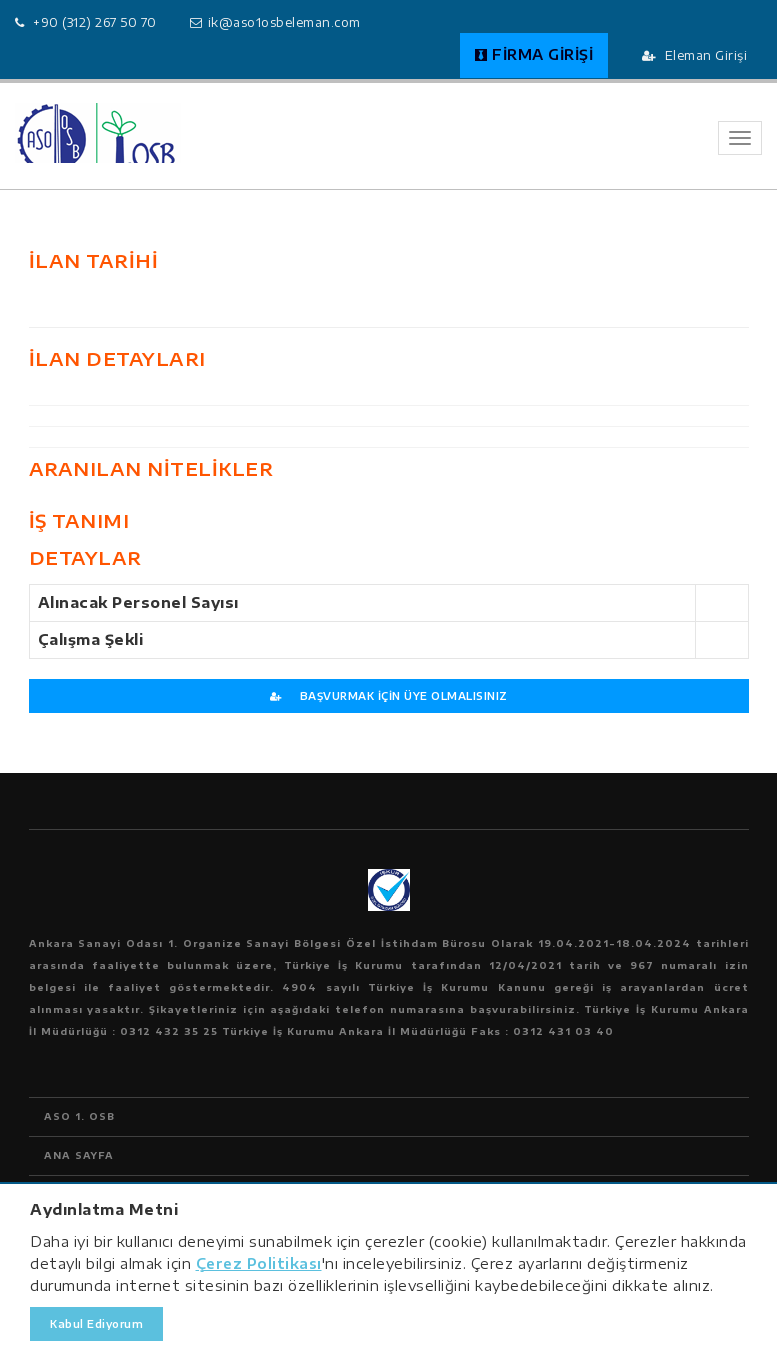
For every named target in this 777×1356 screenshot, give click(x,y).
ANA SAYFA (79, 1155)
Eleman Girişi (695, 55)
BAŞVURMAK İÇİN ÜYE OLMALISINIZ (389, 696)
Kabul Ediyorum (96, 1324)
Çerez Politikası (259, 1263)
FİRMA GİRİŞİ (534, 54)
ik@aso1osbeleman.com (284, 22)
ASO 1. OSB (79, 1116)
